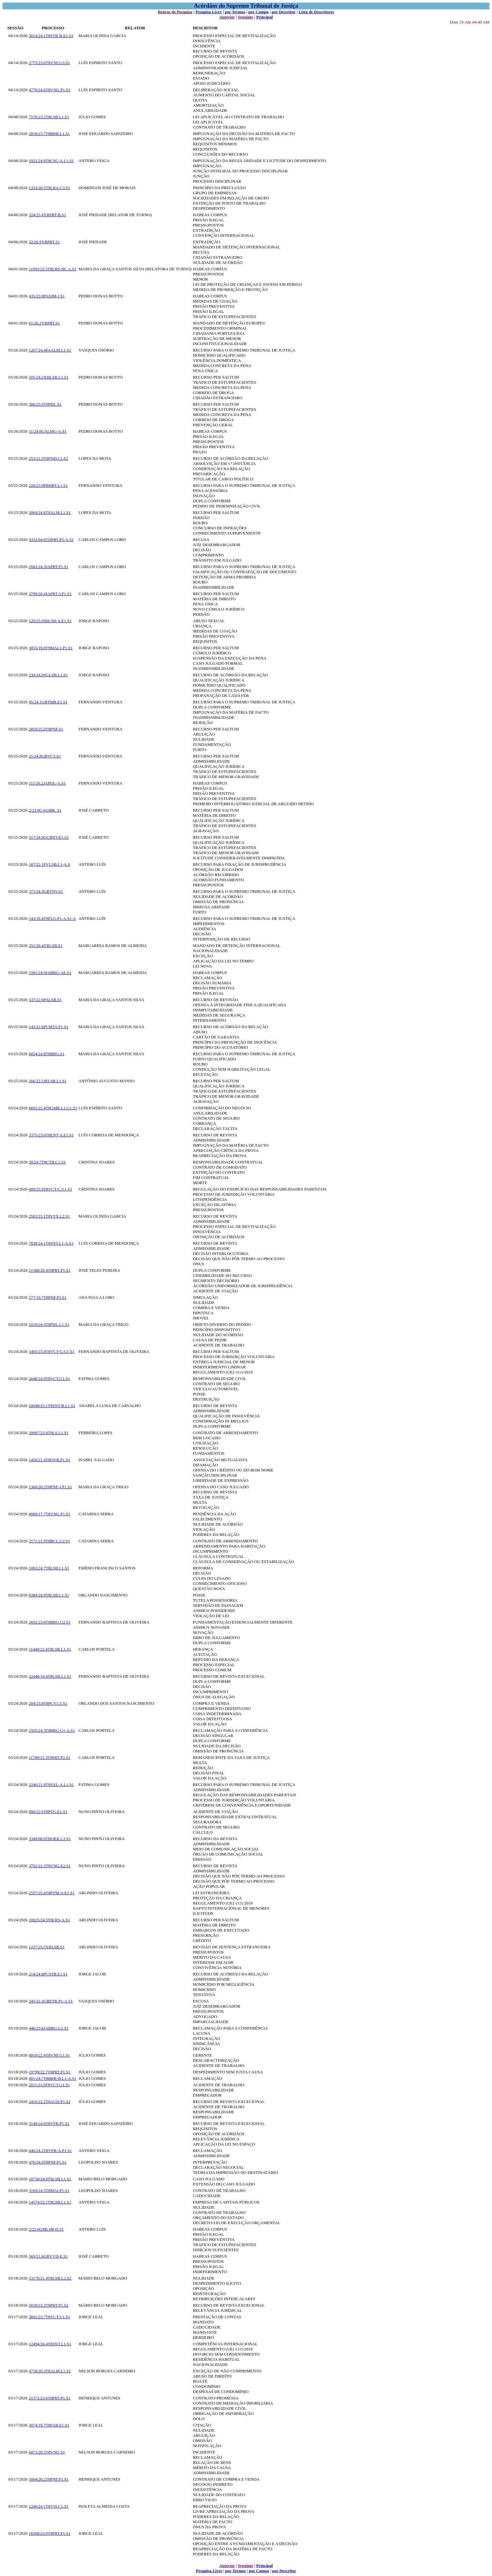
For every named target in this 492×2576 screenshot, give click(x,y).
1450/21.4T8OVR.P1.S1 (49, 1459)
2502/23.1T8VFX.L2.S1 (49, 1216)
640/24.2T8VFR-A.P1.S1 (50, 2150)
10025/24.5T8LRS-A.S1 (49, 1919)
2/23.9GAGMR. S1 (45, 810)
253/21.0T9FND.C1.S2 (48, 458)
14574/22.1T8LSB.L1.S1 (50, 2202)
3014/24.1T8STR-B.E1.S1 (51, 35)
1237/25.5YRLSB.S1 (46, 1946)
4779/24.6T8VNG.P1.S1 (49, 89)
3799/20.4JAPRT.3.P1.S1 (50, 593)
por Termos (235, 11)
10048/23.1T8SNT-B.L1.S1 (52, 1405)
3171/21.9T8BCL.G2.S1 (49, 1541)
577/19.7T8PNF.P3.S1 (47, 1297)
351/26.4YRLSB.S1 (46, 945)
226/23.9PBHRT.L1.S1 (48, 485)
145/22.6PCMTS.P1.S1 (48, 1026)
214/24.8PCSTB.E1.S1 (48, 1974)
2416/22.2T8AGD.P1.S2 (49, 2101)
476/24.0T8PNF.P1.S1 (47, 2162)
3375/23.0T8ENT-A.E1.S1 (51, 1135)
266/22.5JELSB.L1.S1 (47, 1080)
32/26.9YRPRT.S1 (44, 241)
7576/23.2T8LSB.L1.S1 (49, 116)
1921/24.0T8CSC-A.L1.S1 (51, 160)
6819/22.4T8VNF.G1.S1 (49, 2055)
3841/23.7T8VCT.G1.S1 (49, 2316)
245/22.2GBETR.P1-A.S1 (51, 2001)
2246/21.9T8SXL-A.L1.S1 (51, 1784)
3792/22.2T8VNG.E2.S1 (50, 1865)
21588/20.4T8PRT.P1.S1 (49, 1270)
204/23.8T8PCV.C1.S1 (48, 1703)
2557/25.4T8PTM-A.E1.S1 (51, 1892)
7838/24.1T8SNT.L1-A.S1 (51, 1243)
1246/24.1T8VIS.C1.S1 (48, 2506)
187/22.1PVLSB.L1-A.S (49, 864)
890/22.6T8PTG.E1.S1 (48, 1811)
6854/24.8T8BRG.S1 (46, 1053)
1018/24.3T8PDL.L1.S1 (49, 1324)
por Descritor (283, 11)
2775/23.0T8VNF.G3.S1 (49, 62)
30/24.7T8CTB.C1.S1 (47, 1162)
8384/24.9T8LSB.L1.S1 (49, 1595)
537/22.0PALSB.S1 (45, 999)
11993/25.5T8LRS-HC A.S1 (52, 268)
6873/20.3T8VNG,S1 (47, 2452)
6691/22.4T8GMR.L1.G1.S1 (53, 1107)
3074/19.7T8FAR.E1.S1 (49, 2425)
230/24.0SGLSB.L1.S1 (48, 674)
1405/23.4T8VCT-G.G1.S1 (51, 1351)
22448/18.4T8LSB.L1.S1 (50, 1676)
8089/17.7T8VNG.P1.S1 (49, 1513)
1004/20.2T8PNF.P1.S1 (49, 2479)
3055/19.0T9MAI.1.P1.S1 (51, 647)
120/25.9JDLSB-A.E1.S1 (50, 620)
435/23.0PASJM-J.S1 (47, 296)
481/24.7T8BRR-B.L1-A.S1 (52, 2078)
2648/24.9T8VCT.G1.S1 (49, 1378)
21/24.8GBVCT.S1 (45, 756)
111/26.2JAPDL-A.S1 (47, 783)
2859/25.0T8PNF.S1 (46, 729)
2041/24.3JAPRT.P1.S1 (48, 566)
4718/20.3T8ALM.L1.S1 (50, 2371)
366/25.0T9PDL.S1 (45, 404)
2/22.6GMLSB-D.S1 (46, 2229)
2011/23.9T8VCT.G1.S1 (49, 2084)
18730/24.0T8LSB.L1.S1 (50, 2178)
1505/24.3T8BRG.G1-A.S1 (52, 1730)
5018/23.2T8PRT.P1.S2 (48, 2305)
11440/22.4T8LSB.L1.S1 (50, 1649)
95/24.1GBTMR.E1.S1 (48, 701)
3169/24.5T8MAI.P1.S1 (49, 2190)
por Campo (258, 11)
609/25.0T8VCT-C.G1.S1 (50, 1189)
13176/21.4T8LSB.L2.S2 (50, 2278)
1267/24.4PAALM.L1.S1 (50, 350)
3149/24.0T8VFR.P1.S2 (49, 2123)
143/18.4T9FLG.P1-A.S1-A (52, 918)
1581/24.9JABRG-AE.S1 (50, 972)
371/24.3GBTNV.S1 (46, 891)
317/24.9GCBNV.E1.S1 (49, 837)
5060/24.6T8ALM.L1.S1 (50, 512)
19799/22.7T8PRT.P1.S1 (49, 2071)
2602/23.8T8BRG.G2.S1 (50, 1622)
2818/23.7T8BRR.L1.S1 (49, 133)
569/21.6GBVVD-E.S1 (48, 2256)
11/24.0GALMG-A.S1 (47, 431)
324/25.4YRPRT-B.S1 (47, 214)
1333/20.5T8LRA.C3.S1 (49, 187)
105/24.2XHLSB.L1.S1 (48, 377)
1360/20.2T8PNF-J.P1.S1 (50, 1486)
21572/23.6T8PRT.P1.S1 (49, 2398)
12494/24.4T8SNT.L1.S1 (50, 2343)
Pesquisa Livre (208, 11)
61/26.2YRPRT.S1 (44, 323)
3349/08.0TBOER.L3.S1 (50, 1838)
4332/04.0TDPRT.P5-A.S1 (51, 539)
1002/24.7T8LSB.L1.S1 (49, 1568)
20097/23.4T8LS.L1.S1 (48, 1432)
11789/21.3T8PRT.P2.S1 (49, 1757)
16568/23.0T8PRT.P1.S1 (49, 2533)
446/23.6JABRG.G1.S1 (48, 2028)
